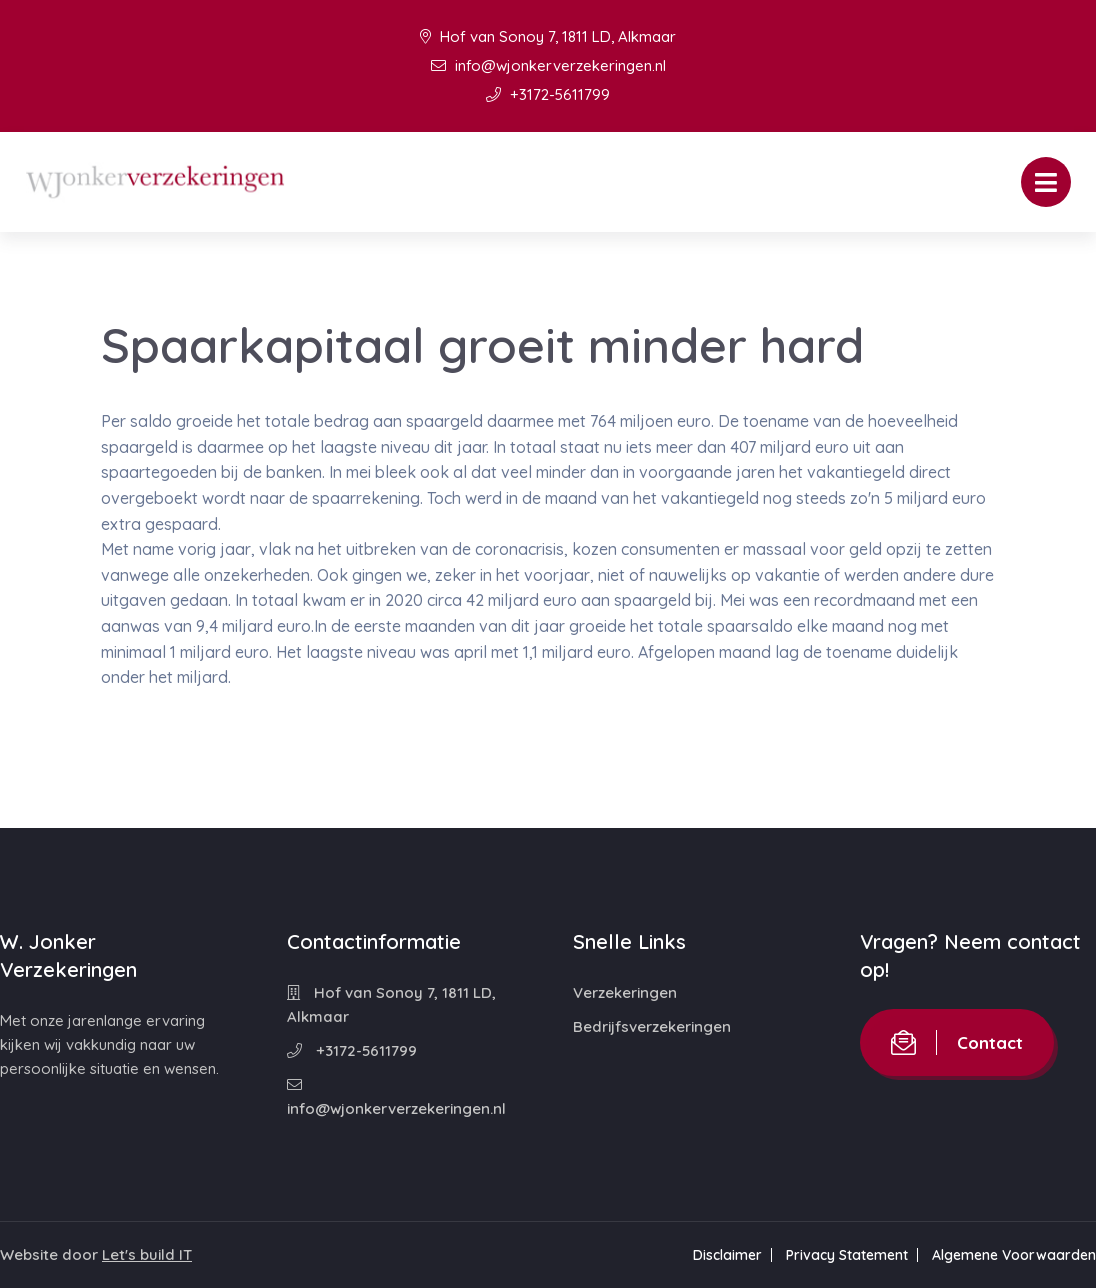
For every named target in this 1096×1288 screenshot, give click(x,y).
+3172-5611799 (548, 94)
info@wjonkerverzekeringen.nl (548, 65)
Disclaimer (727, 1255)
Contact (957, 1042)
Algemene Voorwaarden (1014, 1255)
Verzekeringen (625, 992)
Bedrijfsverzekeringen (652, 1026)
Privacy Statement (847, 1255)
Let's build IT (147, 1254)
